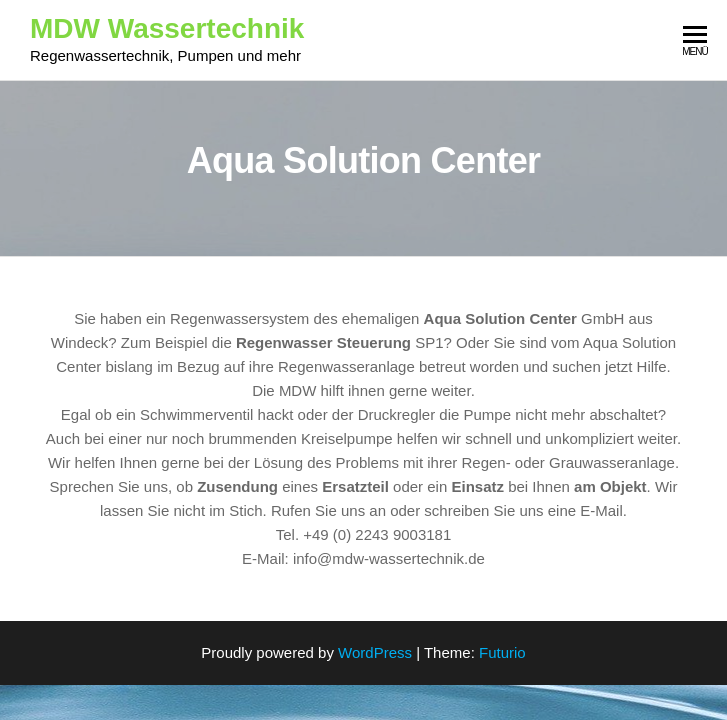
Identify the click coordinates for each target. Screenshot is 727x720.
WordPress (375, 652)
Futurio (502, 652)
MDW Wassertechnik (167, 28)
